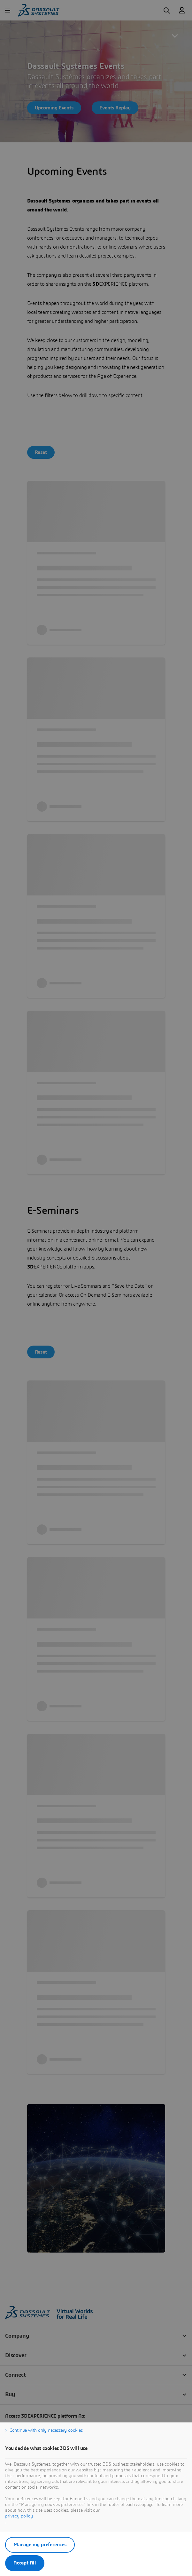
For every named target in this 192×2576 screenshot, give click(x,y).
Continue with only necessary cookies (46, 2430)
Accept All (24, 2562)
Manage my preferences (39, 2544)
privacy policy (19, 2516)
